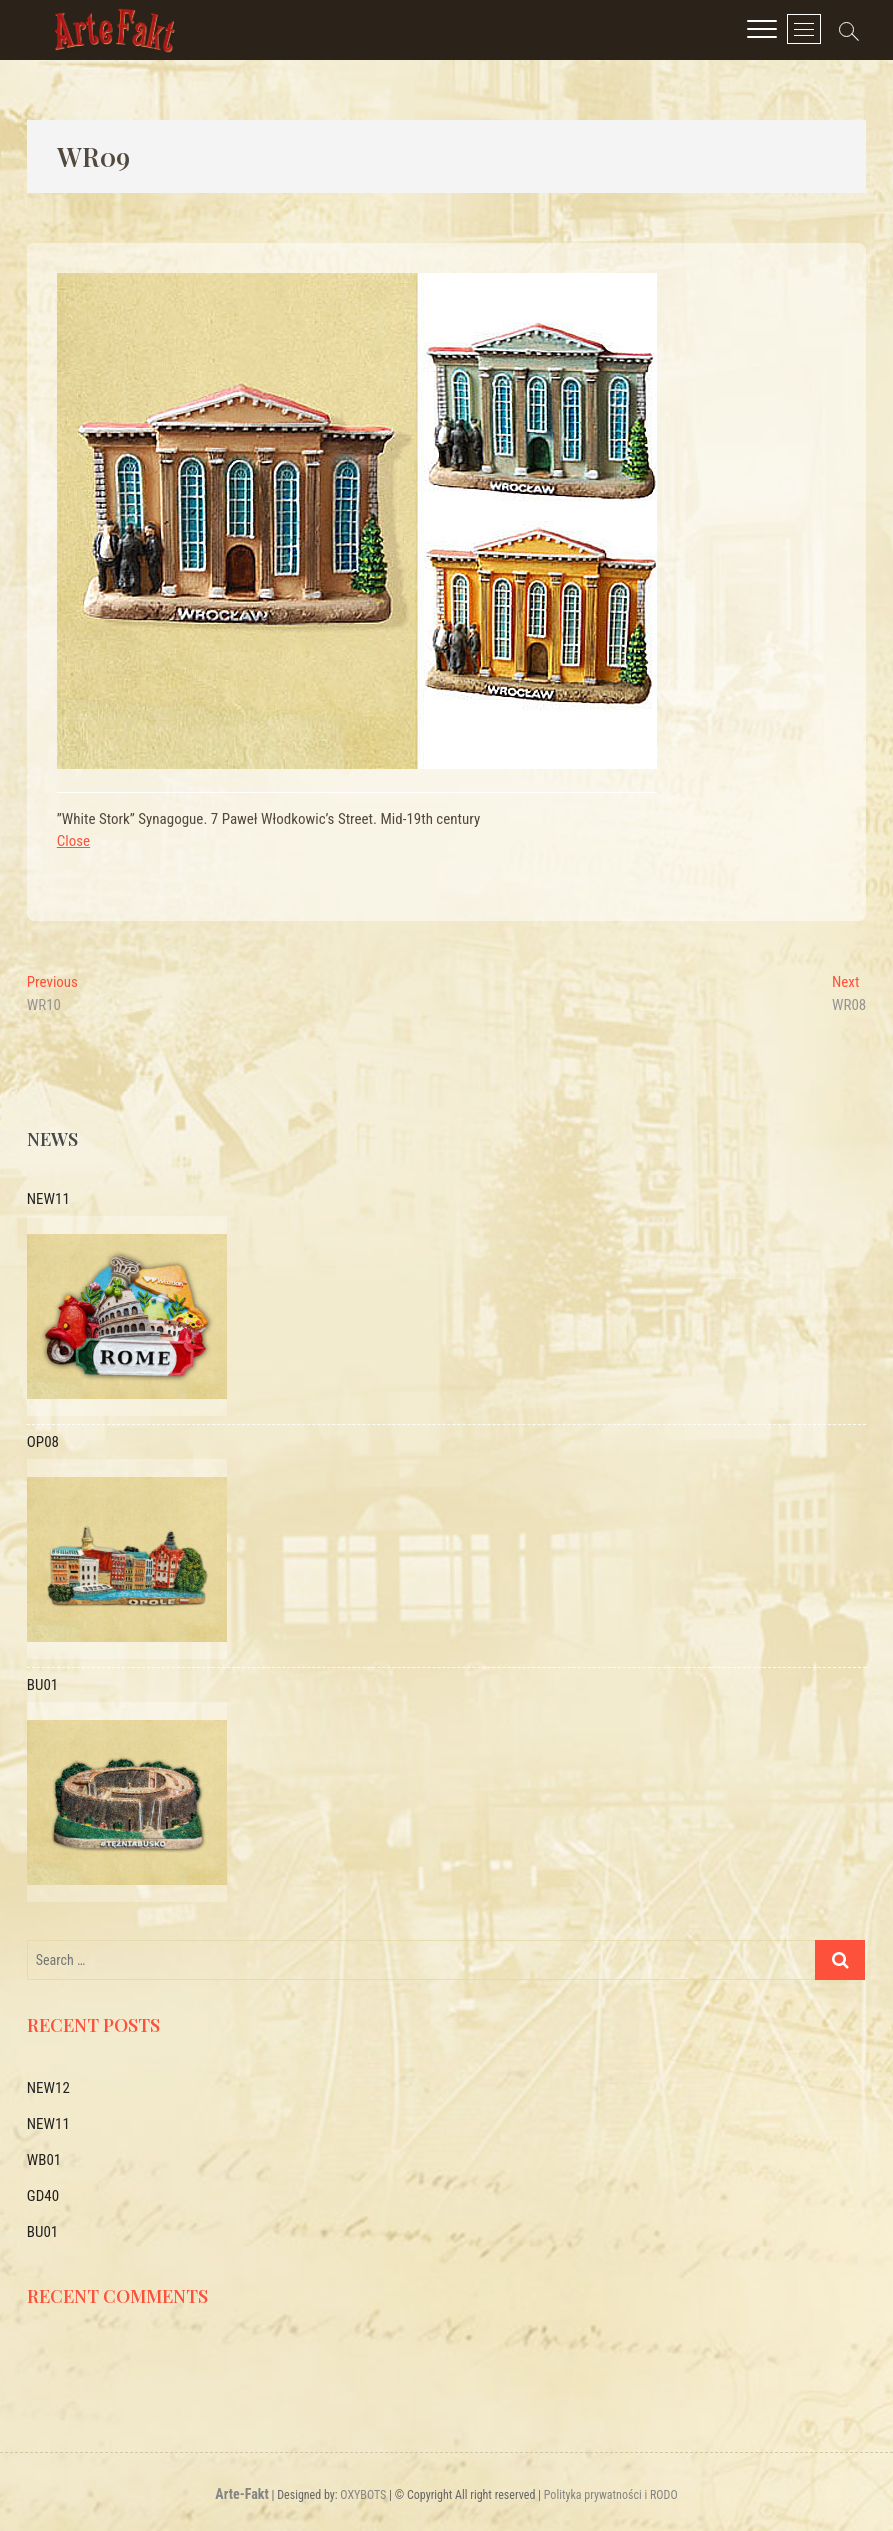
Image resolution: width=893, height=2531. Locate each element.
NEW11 (48, 2124)
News (52, 1139)
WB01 (44, 2160)
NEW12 (48, 2088)
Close (73, 841)
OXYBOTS (363, 2495)
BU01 (42, 2232)
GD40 (43, 2196)
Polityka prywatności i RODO (611, 2495)
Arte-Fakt (241, 2494)
